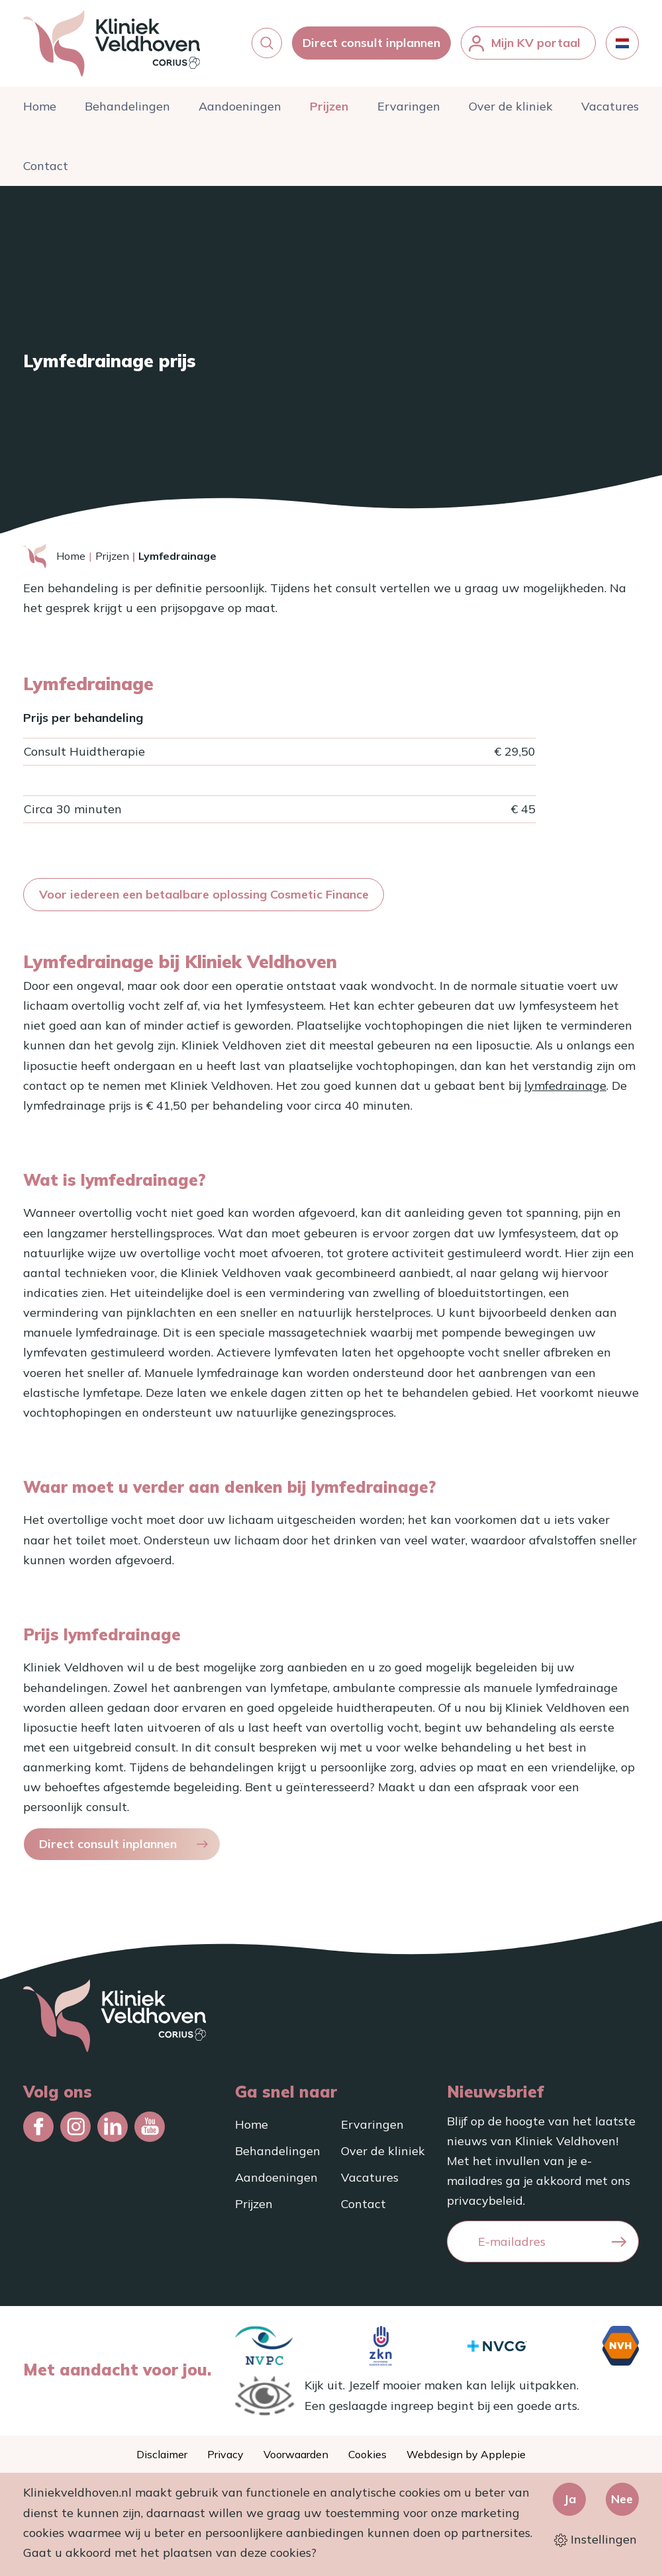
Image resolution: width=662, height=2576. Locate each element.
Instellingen (595, 2539)
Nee (622, 2499)
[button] (267, 46)
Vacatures (610, 112)
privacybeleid (485, 2201)
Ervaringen (408, 112)
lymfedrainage (565, 1091)
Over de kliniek (511, 112)
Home (39, 112)
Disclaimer (161, 2454)
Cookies (367, 2454)
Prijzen (329, 112)
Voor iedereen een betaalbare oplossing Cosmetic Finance (204, 900)
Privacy (225, 2454)
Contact (45, 171)
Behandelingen (127, 112)
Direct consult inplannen (371, 46)
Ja (569, 2499)
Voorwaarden (295, 2454)
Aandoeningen (240, 112)
